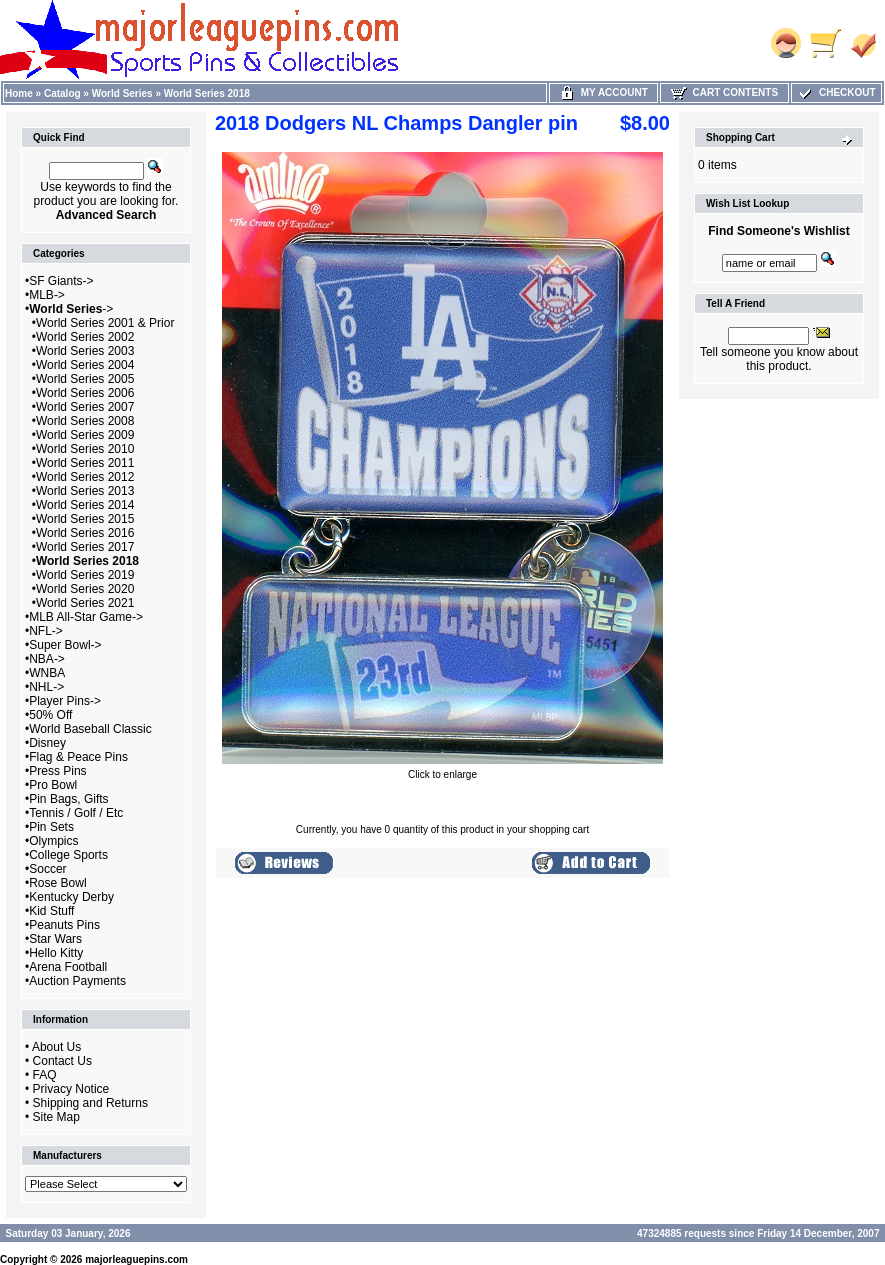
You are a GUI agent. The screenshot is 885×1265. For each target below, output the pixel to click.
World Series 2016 (85, 533)
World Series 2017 (85, 547)
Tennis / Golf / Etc (76, 813)
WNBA (47, 673)
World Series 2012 (85, 477)
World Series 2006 (85, 393)
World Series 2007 (85, 407)
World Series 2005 (85, 379)
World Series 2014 (85, 505)
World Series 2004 (85, 365)
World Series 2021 (85, 603)
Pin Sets (51, 827)
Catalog (62, 93)
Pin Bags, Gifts (68, 799)
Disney (47, 743)
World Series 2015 (85, 519)
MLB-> (47, 295)
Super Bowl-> (65, 645)
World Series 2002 (85, 337)
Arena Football (68, 967)
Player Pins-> (65, 701)
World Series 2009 (85, 435)
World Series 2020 (85, 589)
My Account (603, 92)
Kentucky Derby (71, 897)
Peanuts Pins (64, 925)
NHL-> (46, 687)
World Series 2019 (85, 575)
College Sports (68, 855)
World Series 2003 (85, 351)
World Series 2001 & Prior (105, 323)
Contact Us (62, 1061)
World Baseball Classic (90, 729)
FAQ (45, 1075)
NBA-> (47, 659)
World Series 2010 (85, 449)
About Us (56, 1047)
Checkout (836, 92)
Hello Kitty (56, 953)
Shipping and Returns (90, 1103)
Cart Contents (724, 92)
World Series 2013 (85, 491)
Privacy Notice (71, 1089)
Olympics (53, 841)
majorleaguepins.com (136, 1259)
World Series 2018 (207, 93)
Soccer (47, 869)
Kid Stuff (51, 911)
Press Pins (57, 771)
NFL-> (46, 631)
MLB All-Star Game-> (86, 617)
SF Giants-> (61, 281)
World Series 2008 (85, 421)
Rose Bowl (57, 883)
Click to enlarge (442, 770)
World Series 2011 (85, 463)
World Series (122, 93)
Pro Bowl (53, 785)
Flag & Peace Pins (78, 757)
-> (71, 309)
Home (19, 93)
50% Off (50, 715)
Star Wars (55, 939)
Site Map (56, 1117)
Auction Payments (77, 981)
